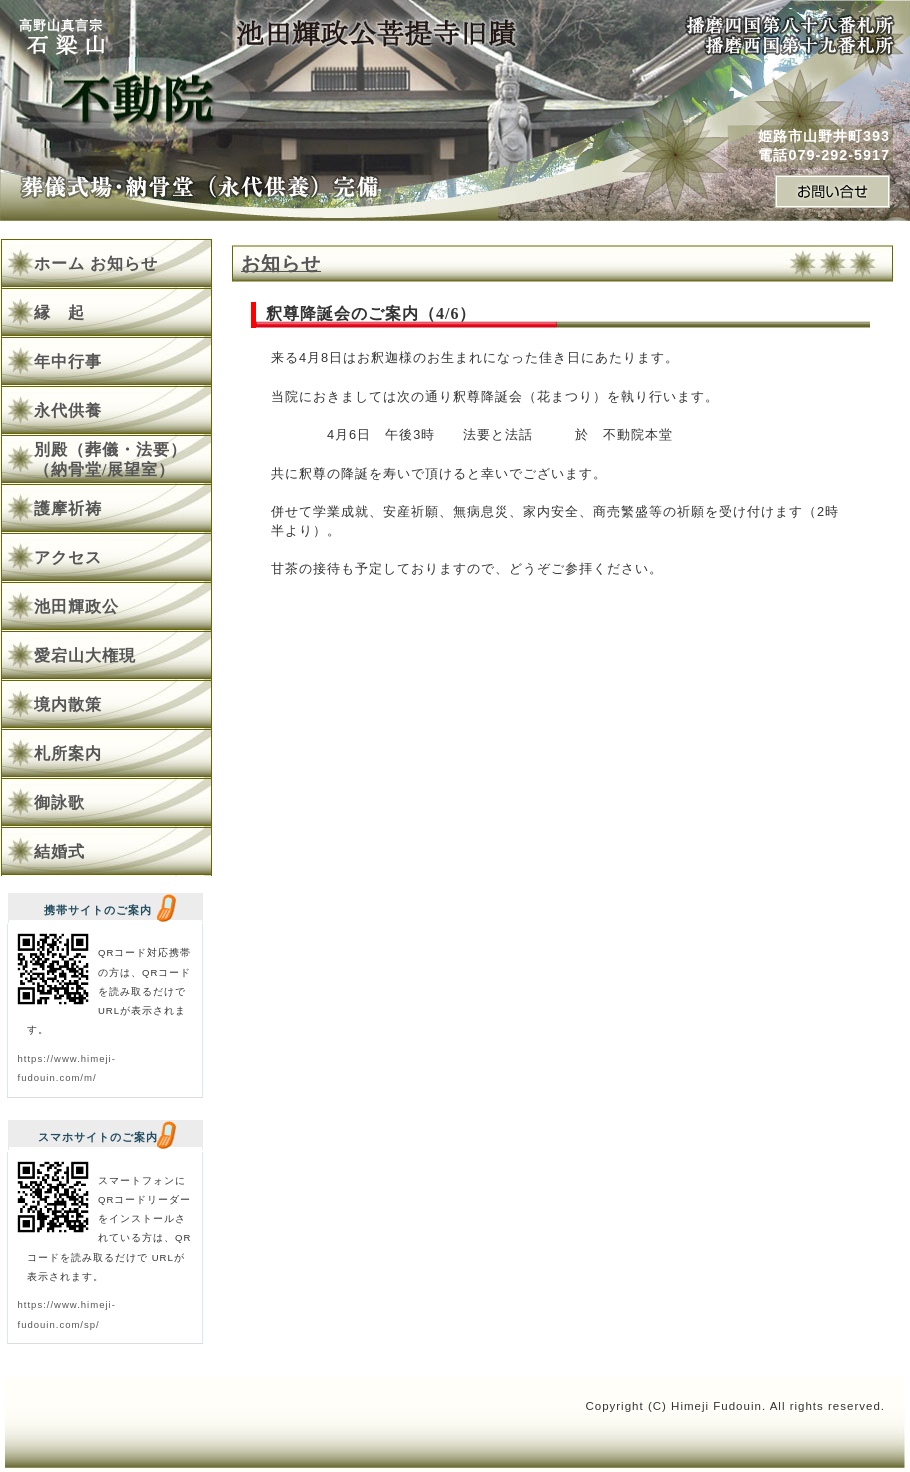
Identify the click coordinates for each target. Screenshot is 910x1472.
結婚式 (59, 851)
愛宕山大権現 (85, 655)
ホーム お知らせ (96, 263)
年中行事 (68, 361)
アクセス (68, 557)
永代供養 (68, 410)
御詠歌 (59, 802)
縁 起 (59, 312)
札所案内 (68, 753)
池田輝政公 (76, 606)
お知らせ (281, 263)
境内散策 (68, 704)
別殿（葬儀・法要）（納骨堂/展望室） (110, 459)
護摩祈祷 (68, 508)
